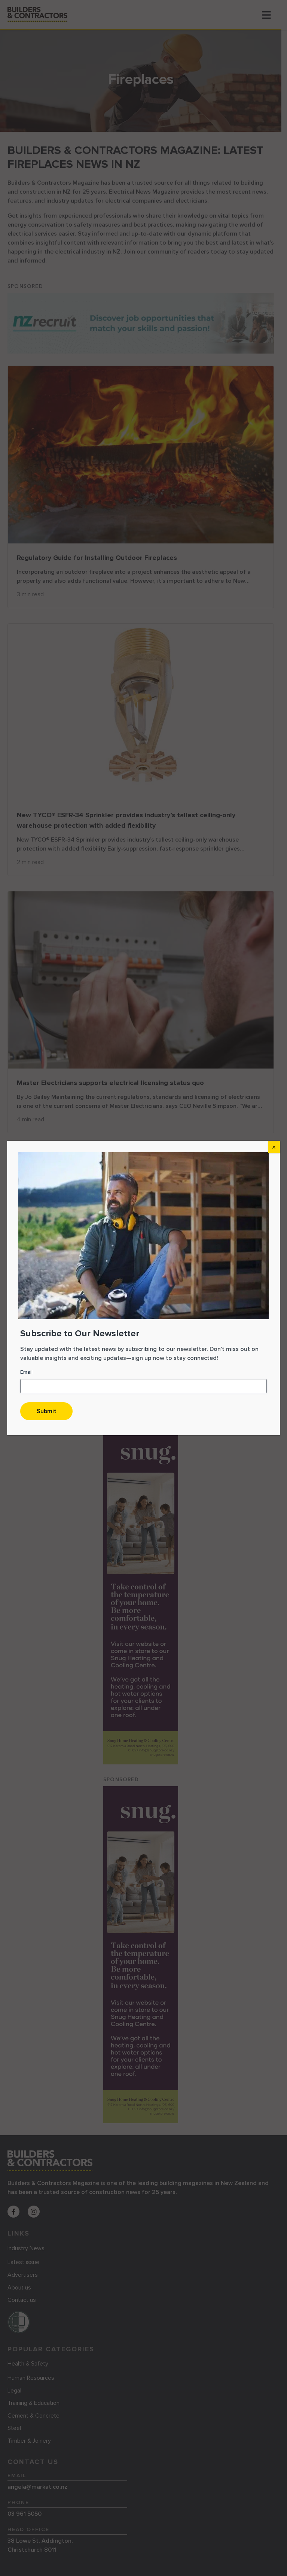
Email (26, 1372)
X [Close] (273, 1147)
